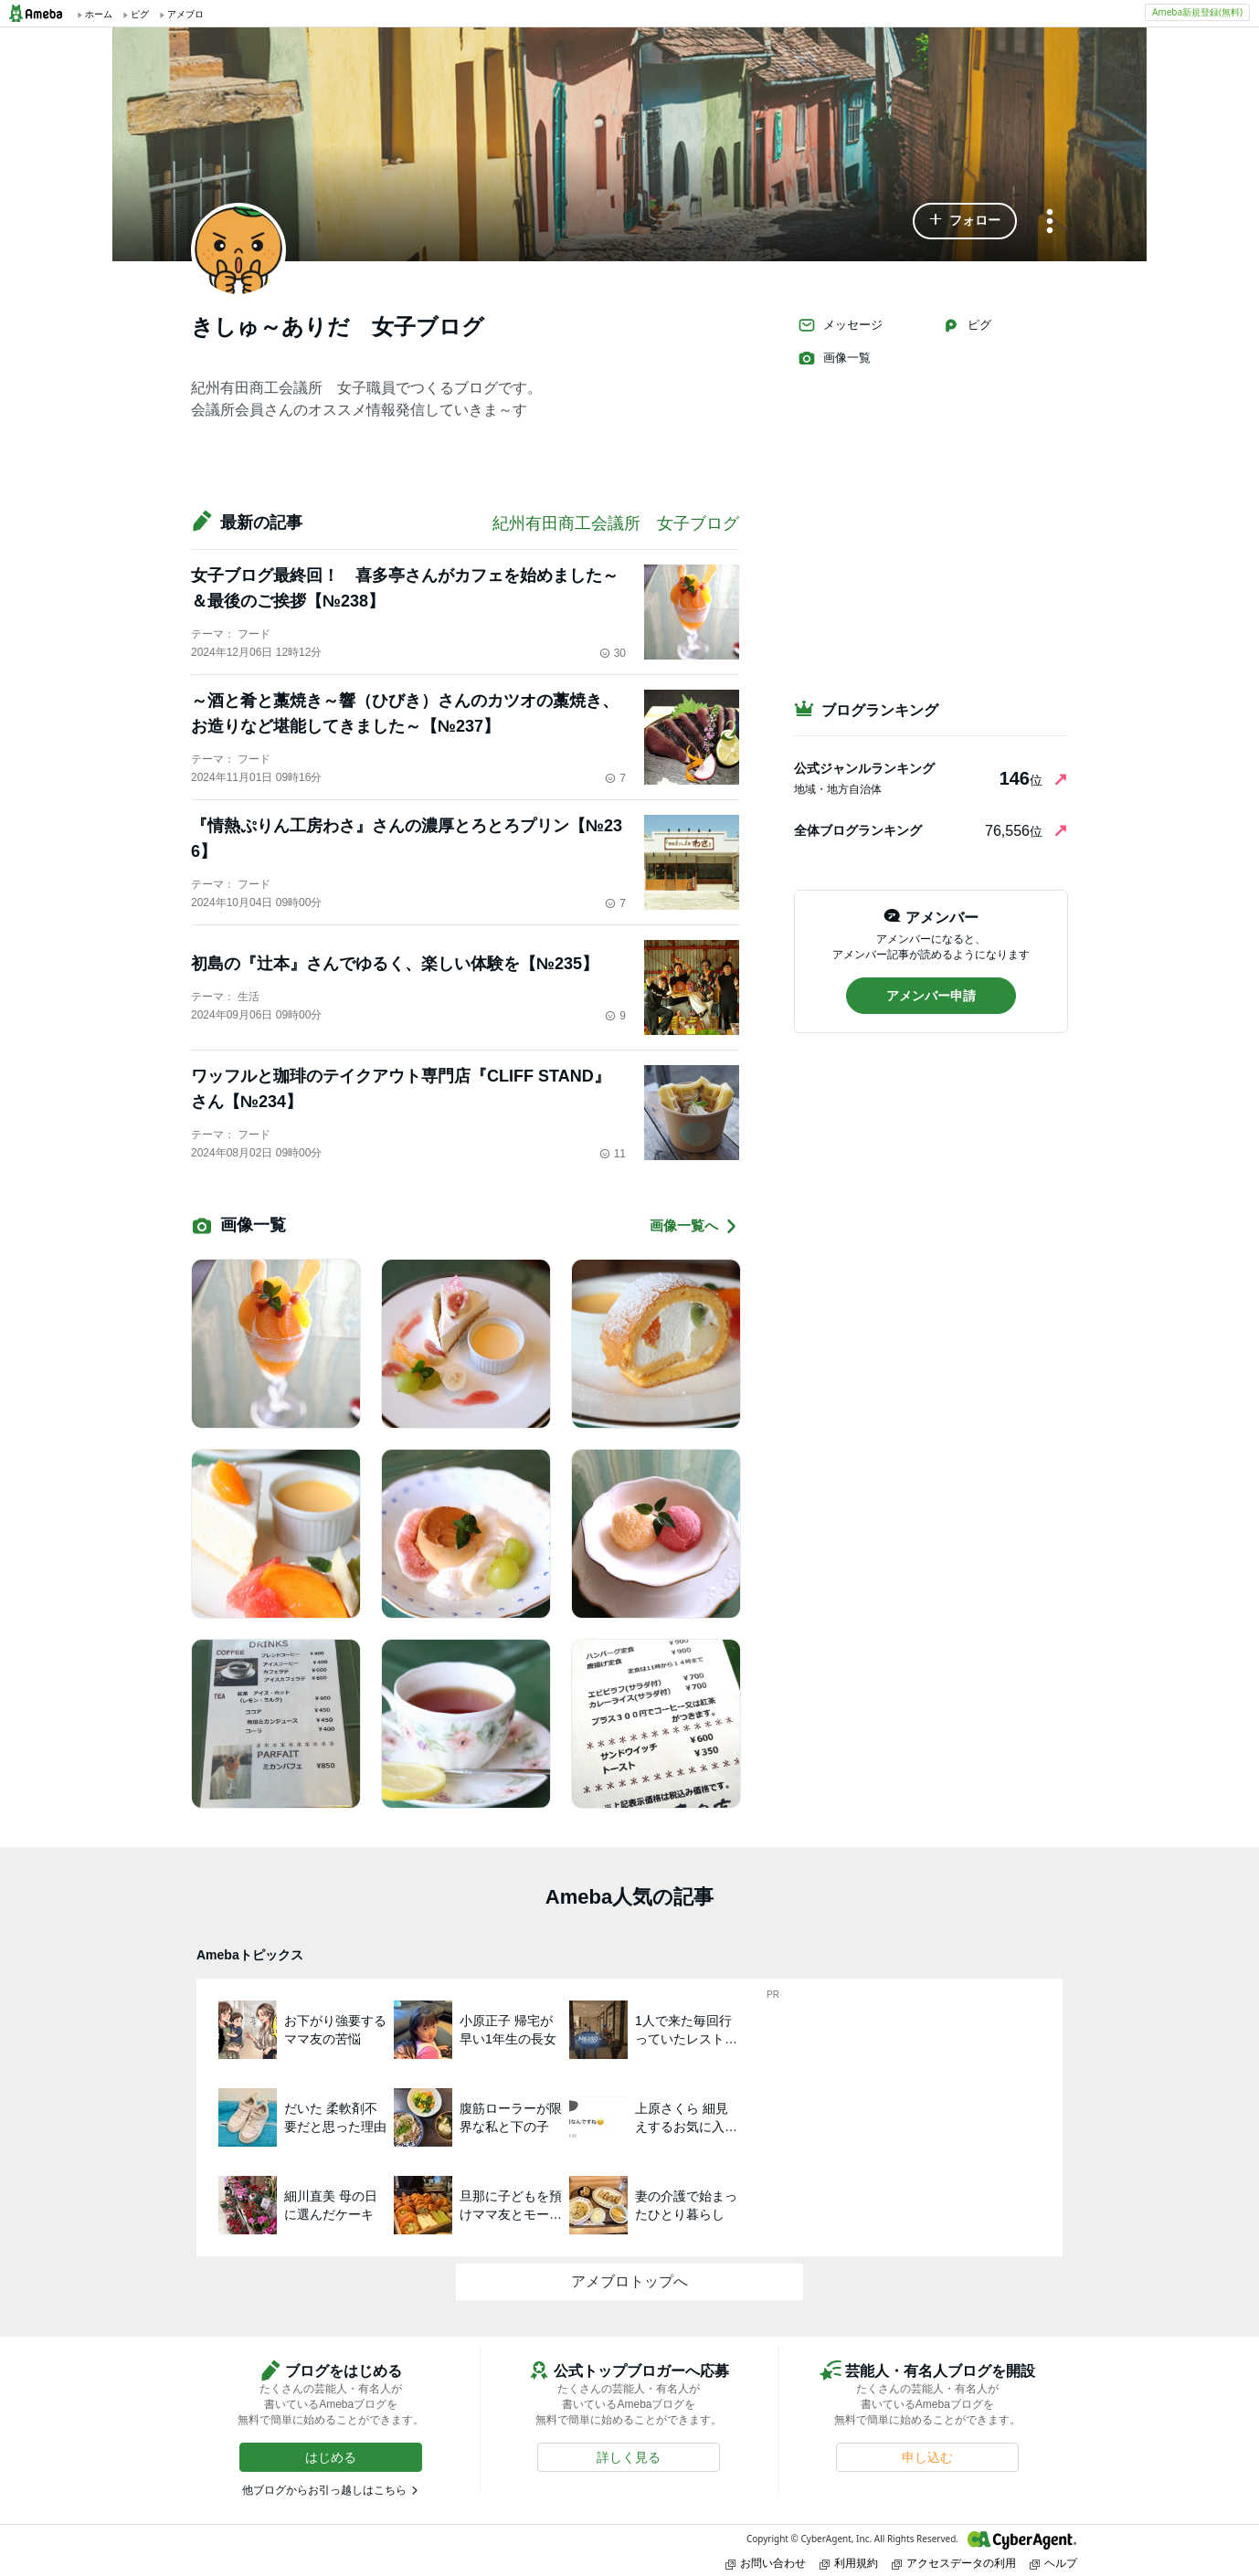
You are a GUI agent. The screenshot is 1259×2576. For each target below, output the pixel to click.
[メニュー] (1050, 222)
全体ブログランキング (858, 830)
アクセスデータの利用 (954, 2563)
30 (612, 653)
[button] (965, 221)
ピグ (966, 325)
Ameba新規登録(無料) (1197, 11)
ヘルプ (1053, 2563)
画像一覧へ (694, 1226)
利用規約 (849, 2563)
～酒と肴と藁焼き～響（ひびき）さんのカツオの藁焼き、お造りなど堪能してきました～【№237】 (405, 713)
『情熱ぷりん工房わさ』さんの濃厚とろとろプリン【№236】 (406, 838)
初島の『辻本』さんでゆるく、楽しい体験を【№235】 (394, 964)
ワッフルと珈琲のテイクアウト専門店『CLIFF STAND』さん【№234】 (400, 1089)
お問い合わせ (765, 2563)
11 (612, 1153)
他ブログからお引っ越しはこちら (324, 2490)
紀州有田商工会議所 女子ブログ (615, 523)
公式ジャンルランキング (864, 768)
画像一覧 (834, 358)
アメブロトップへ (629, 2281)
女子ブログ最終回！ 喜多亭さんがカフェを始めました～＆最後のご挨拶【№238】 (405, 588)
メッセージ (840, 325)
